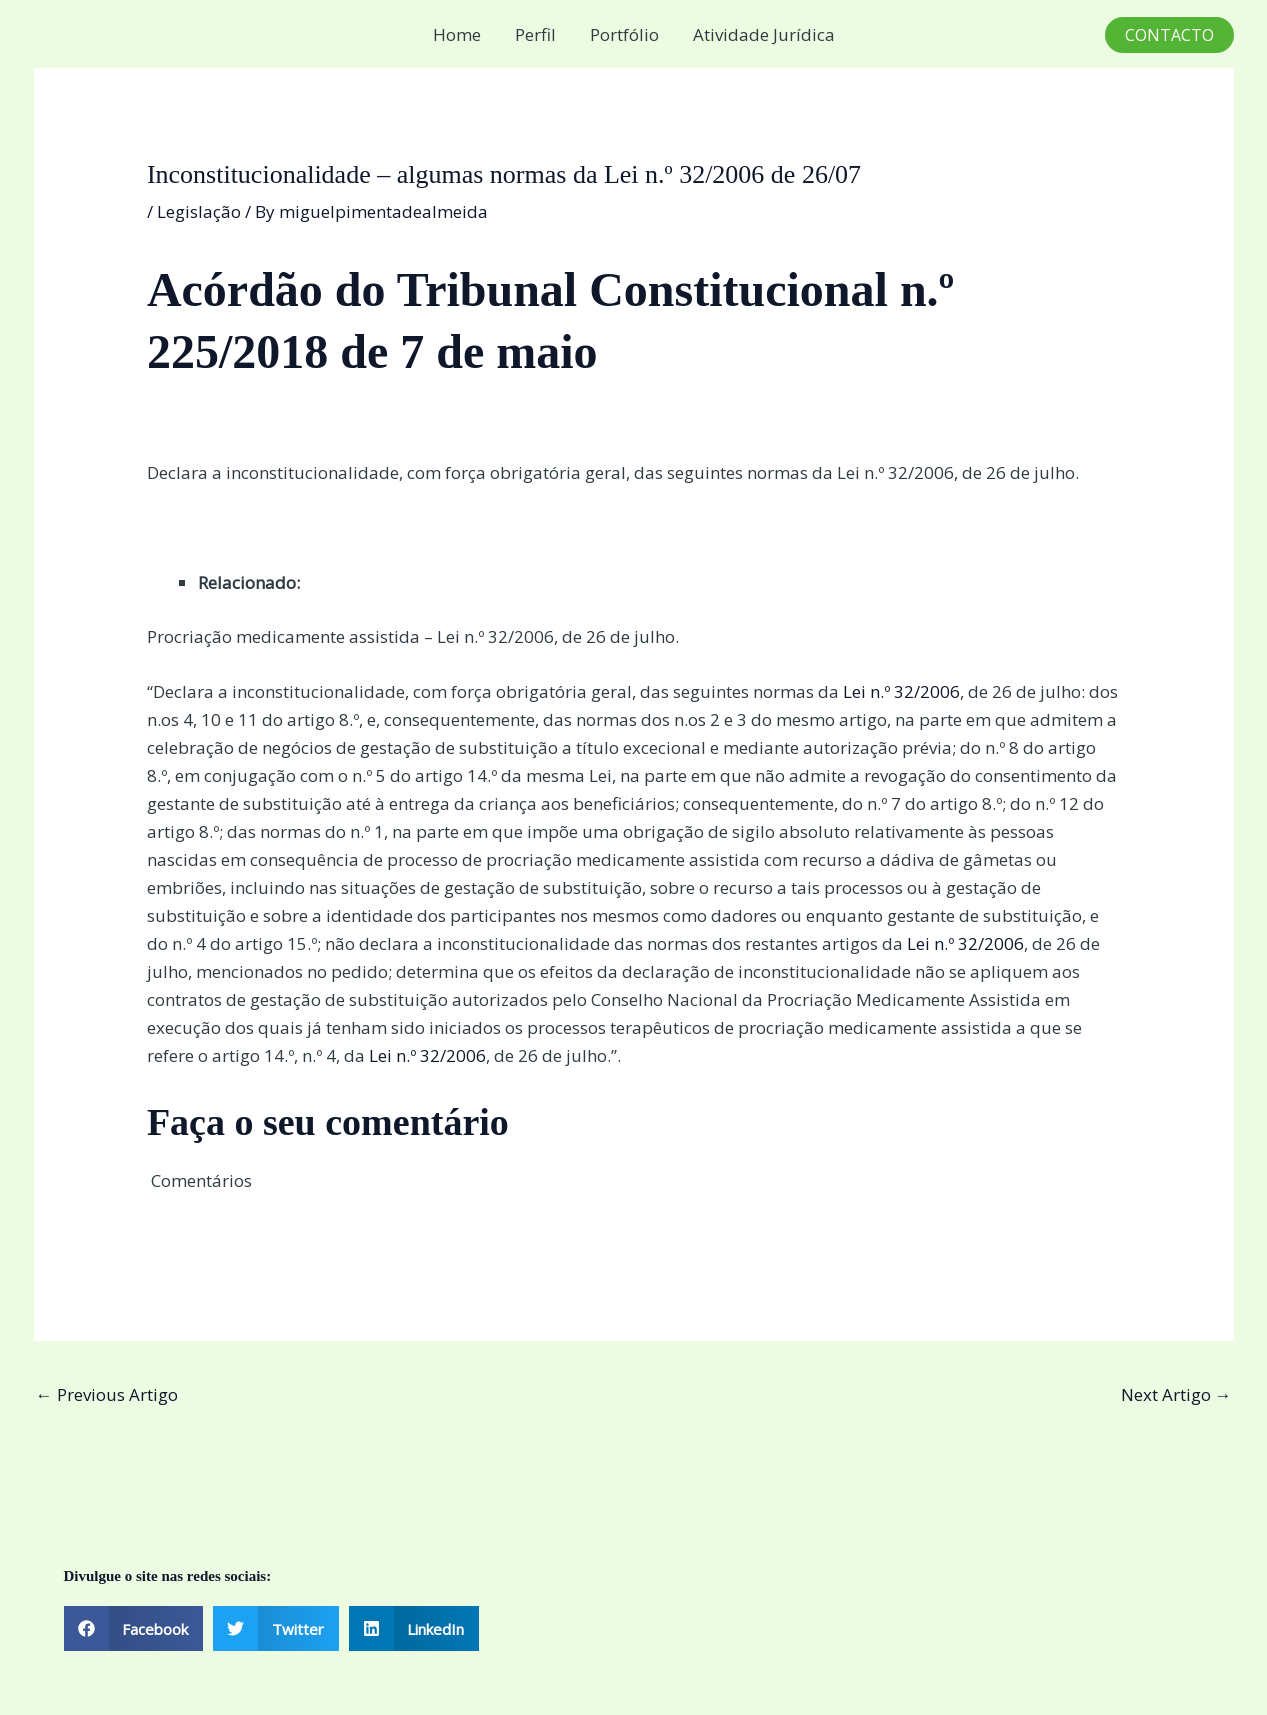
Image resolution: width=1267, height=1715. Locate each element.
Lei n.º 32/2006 (901, 691)
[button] (1169, 35)
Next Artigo (1176, 1394)
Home (457, 34)
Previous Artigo (107, 1394)
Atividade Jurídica (764, 34)
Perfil (535, 34)
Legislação (199, 211)
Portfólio (624, 34)
